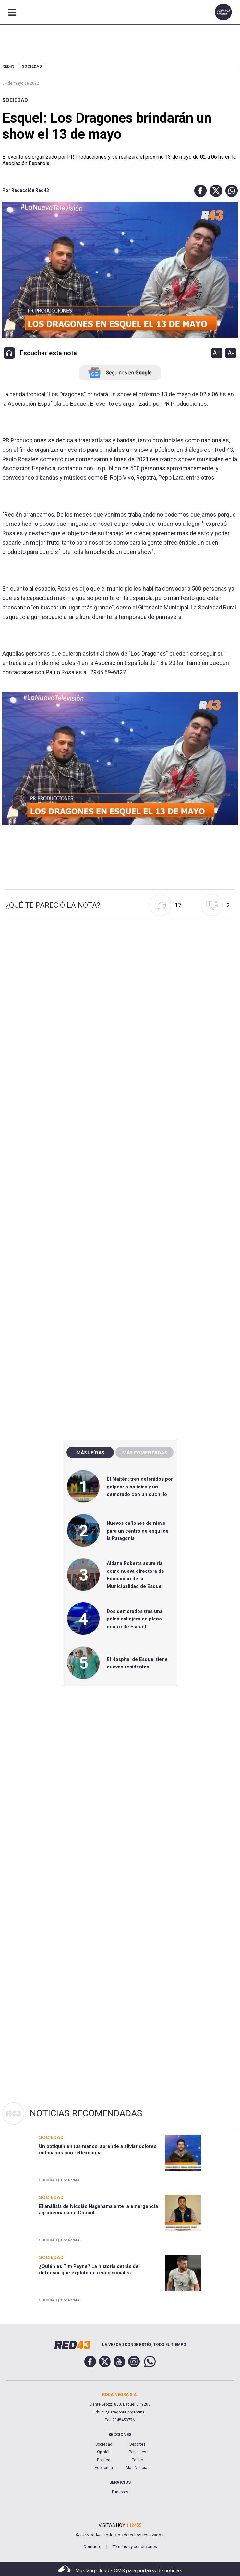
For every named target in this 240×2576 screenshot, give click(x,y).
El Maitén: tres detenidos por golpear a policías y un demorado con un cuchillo (140, 1486)
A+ (216, 353)
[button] (199, 191)
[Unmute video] (119, 758)
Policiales (137, 2452)
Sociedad (15, 100)
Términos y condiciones (134, 2546)
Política (103, 2460)
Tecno (137, 2460)
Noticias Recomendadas (86, 2113)
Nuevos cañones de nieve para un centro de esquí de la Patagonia (138, 1530)
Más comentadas (144, 1452)
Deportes (137, 2444)
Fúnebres (120, 2492)
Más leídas (90, 1452)
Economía (104, 2467)
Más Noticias (138, 2467)
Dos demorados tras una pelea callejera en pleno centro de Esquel (134, 1619)
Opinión (104, 2452)
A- (230, 353)
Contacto (92, 2546)
